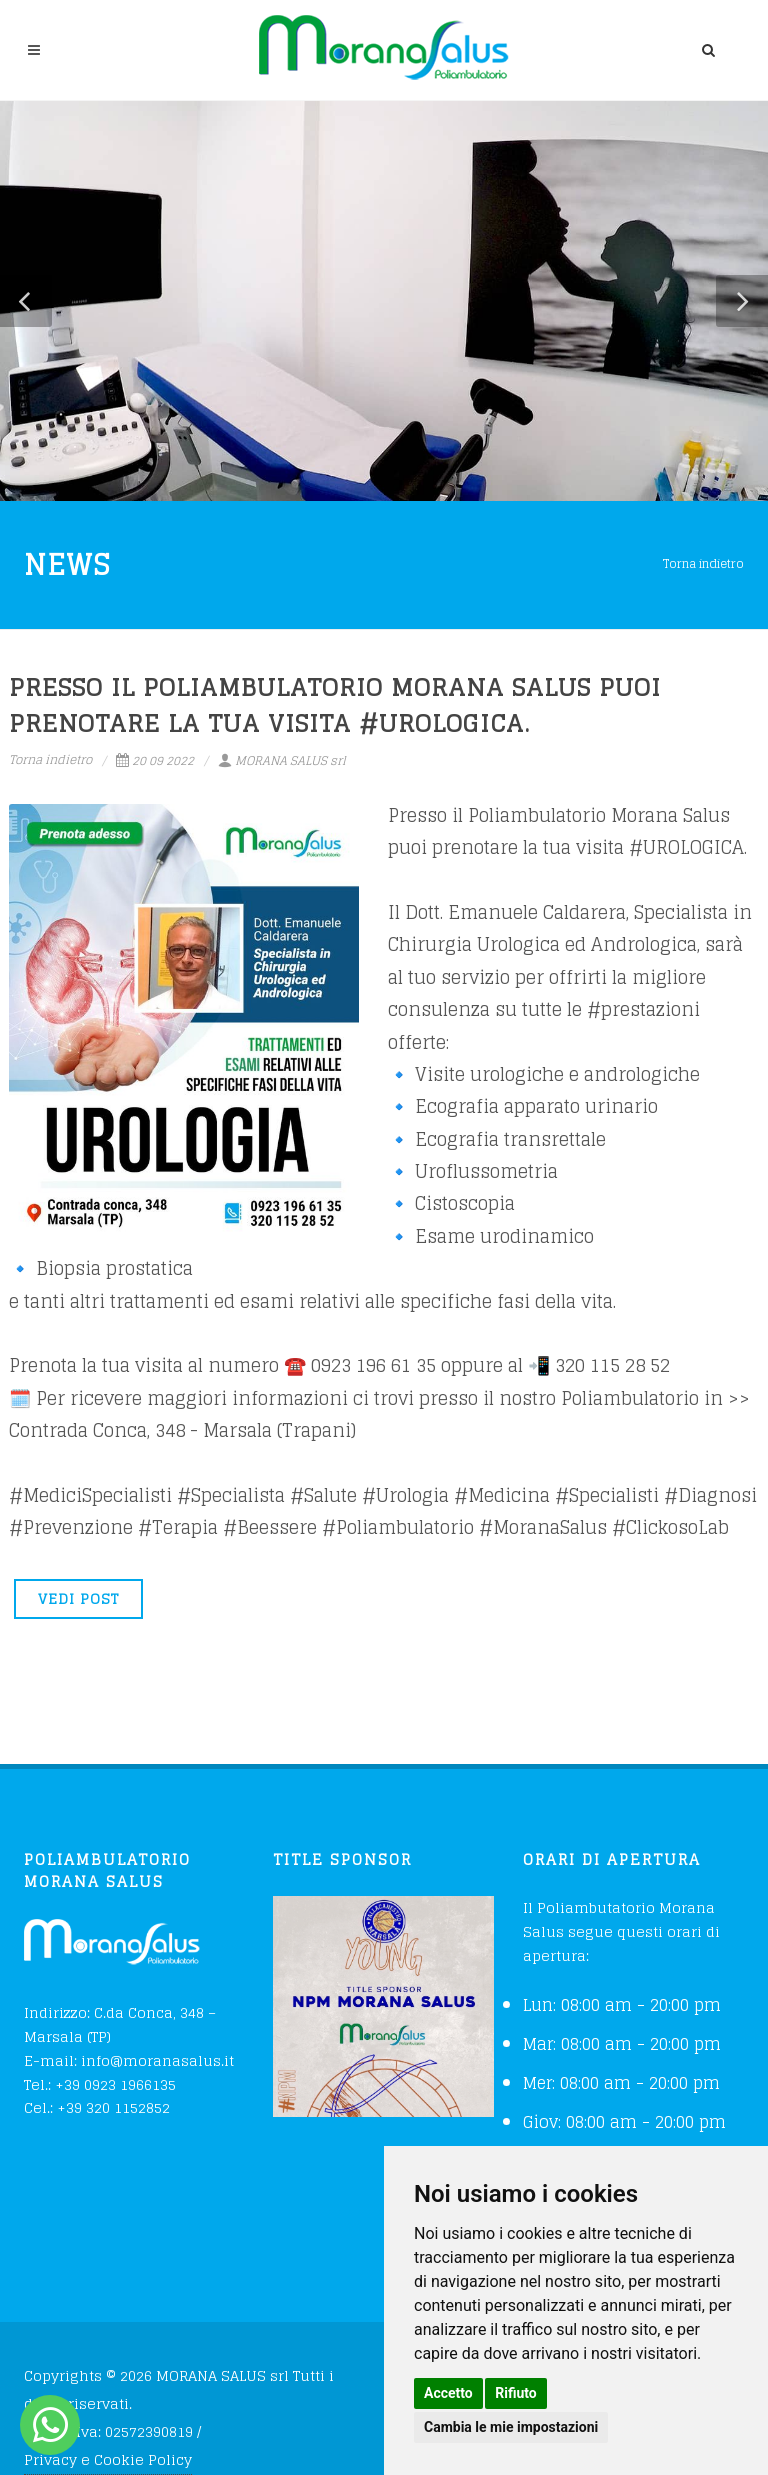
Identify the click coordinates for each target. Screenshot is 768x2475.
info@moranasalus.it (157, 2060)
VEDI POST (78, 1598)
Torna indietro (703, 563)
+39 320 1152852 (113, 2107)
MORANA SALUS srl (282, 760)
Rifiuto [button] (516, 2393)
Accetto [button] (448, 2393)
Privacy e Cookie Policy (108, 2459)
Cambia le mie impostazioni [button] (511, 2427)
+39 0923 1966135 (115, 2084)
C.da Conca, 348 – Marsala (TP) (120, 2024)
